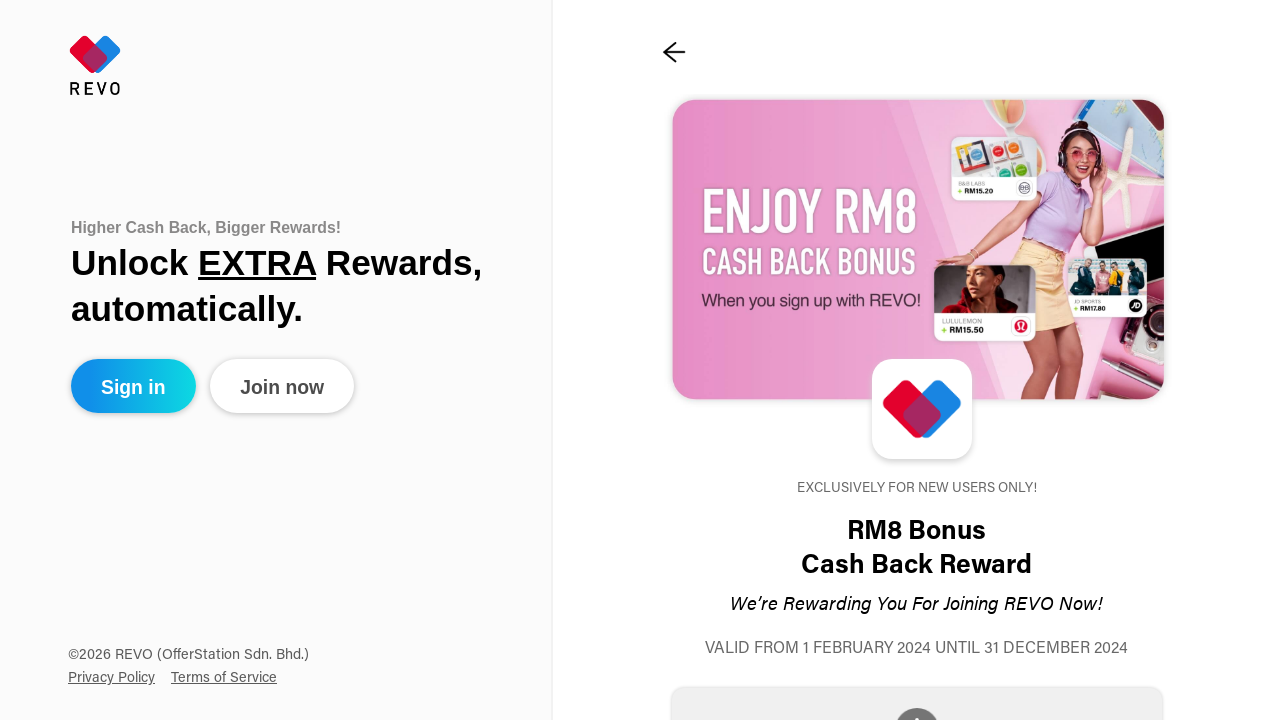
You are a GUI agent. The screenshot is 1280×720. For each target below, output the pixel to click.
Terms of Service (224, 678)
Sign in (133, 387)
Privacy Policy (111, 678)
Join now (282, 387)
